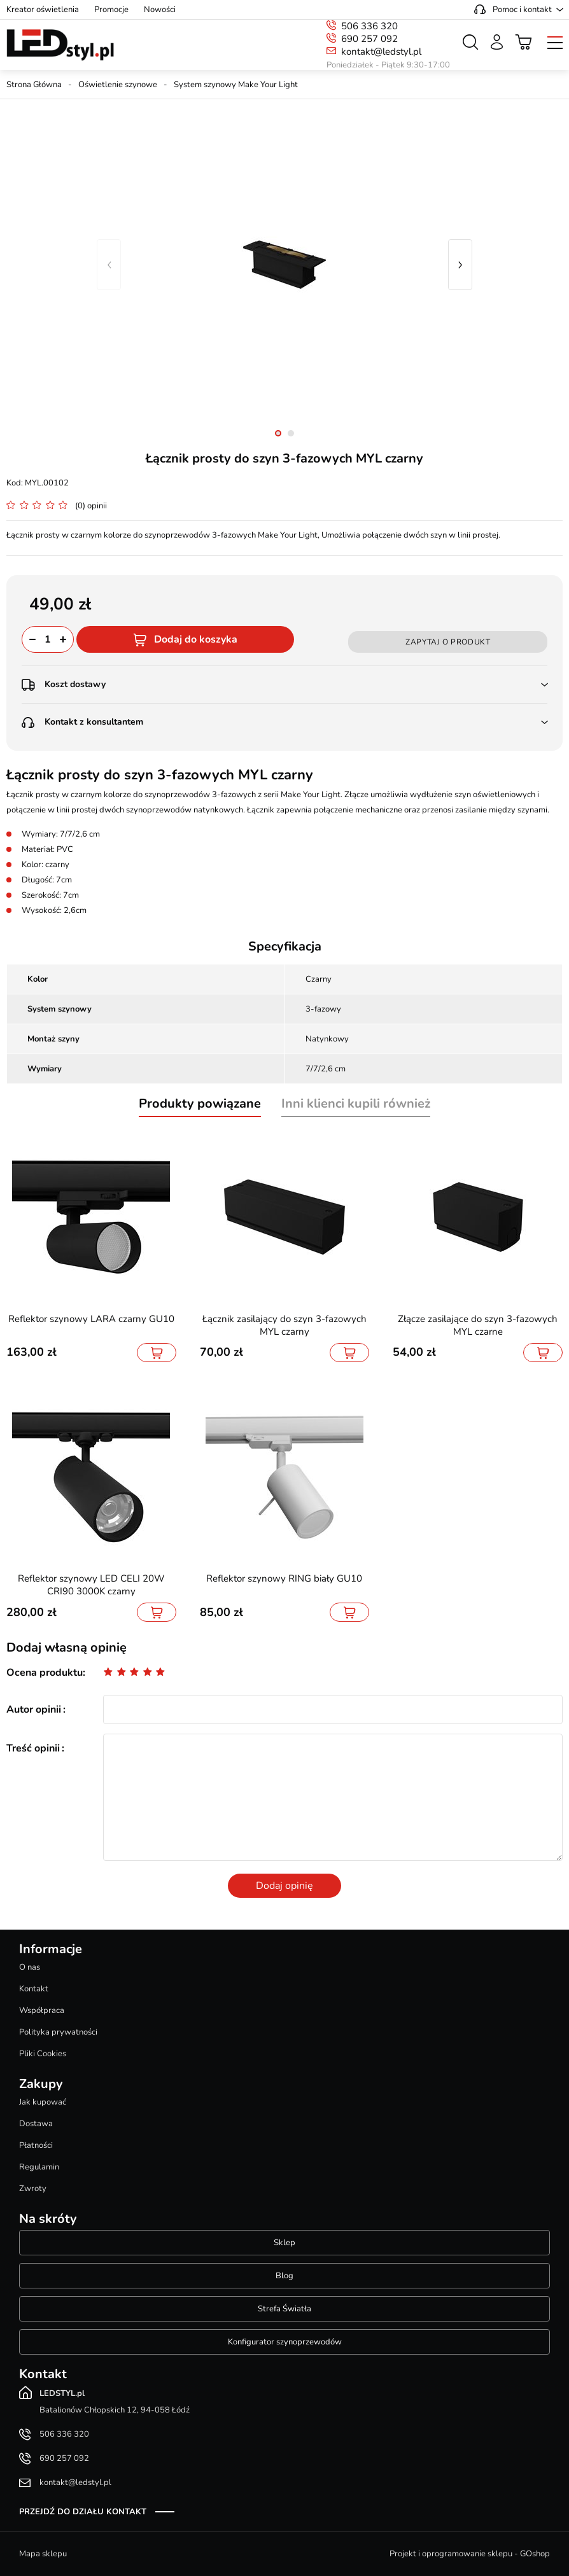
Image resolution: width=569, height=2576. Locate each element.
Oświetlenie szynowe (117, 84)
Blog (284, 2275)
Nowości (160, 9)
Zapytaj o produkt (447, 642)
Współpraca (41, 2010)
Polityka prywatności (58, 2032)
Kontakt (33, 1989)
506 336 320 (369, 26)
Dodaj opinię (284, 1886)
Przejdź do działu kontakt (82, 2511)
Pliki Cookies (42, 2053)
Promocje (111, 9)
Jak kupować (42, 2102)
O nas (29, 1967)
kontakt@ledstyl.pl (381, 51)
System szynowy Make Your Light (236, 84)
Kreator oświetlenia (42, 9)
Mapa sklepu (43, 2553)
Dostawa (36, 2123)
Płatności (36, 2145)
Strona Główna (34, 84)
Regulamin (39, 2167)
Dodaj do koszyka (195, 639)
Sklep (284, 2242)
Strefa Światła (284, 2309)
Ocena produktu (44, 1673)
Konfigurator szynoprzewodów (285, 2342)
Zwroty (32, 2188)
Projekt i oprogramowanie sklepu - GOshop (470, 2553)
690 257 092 (369, 38)
